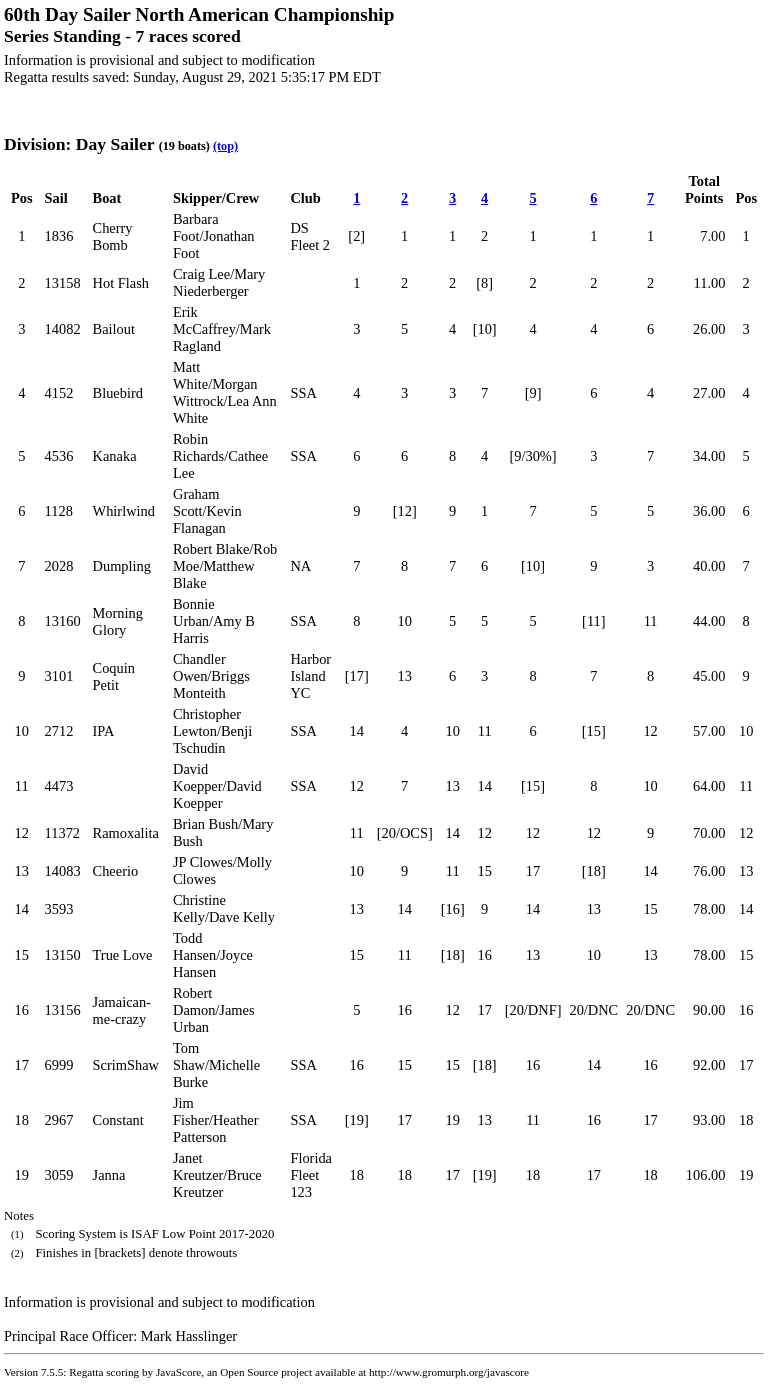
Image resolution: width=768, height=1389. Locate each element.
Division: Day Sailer (79, 144)
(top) (225, 146)
